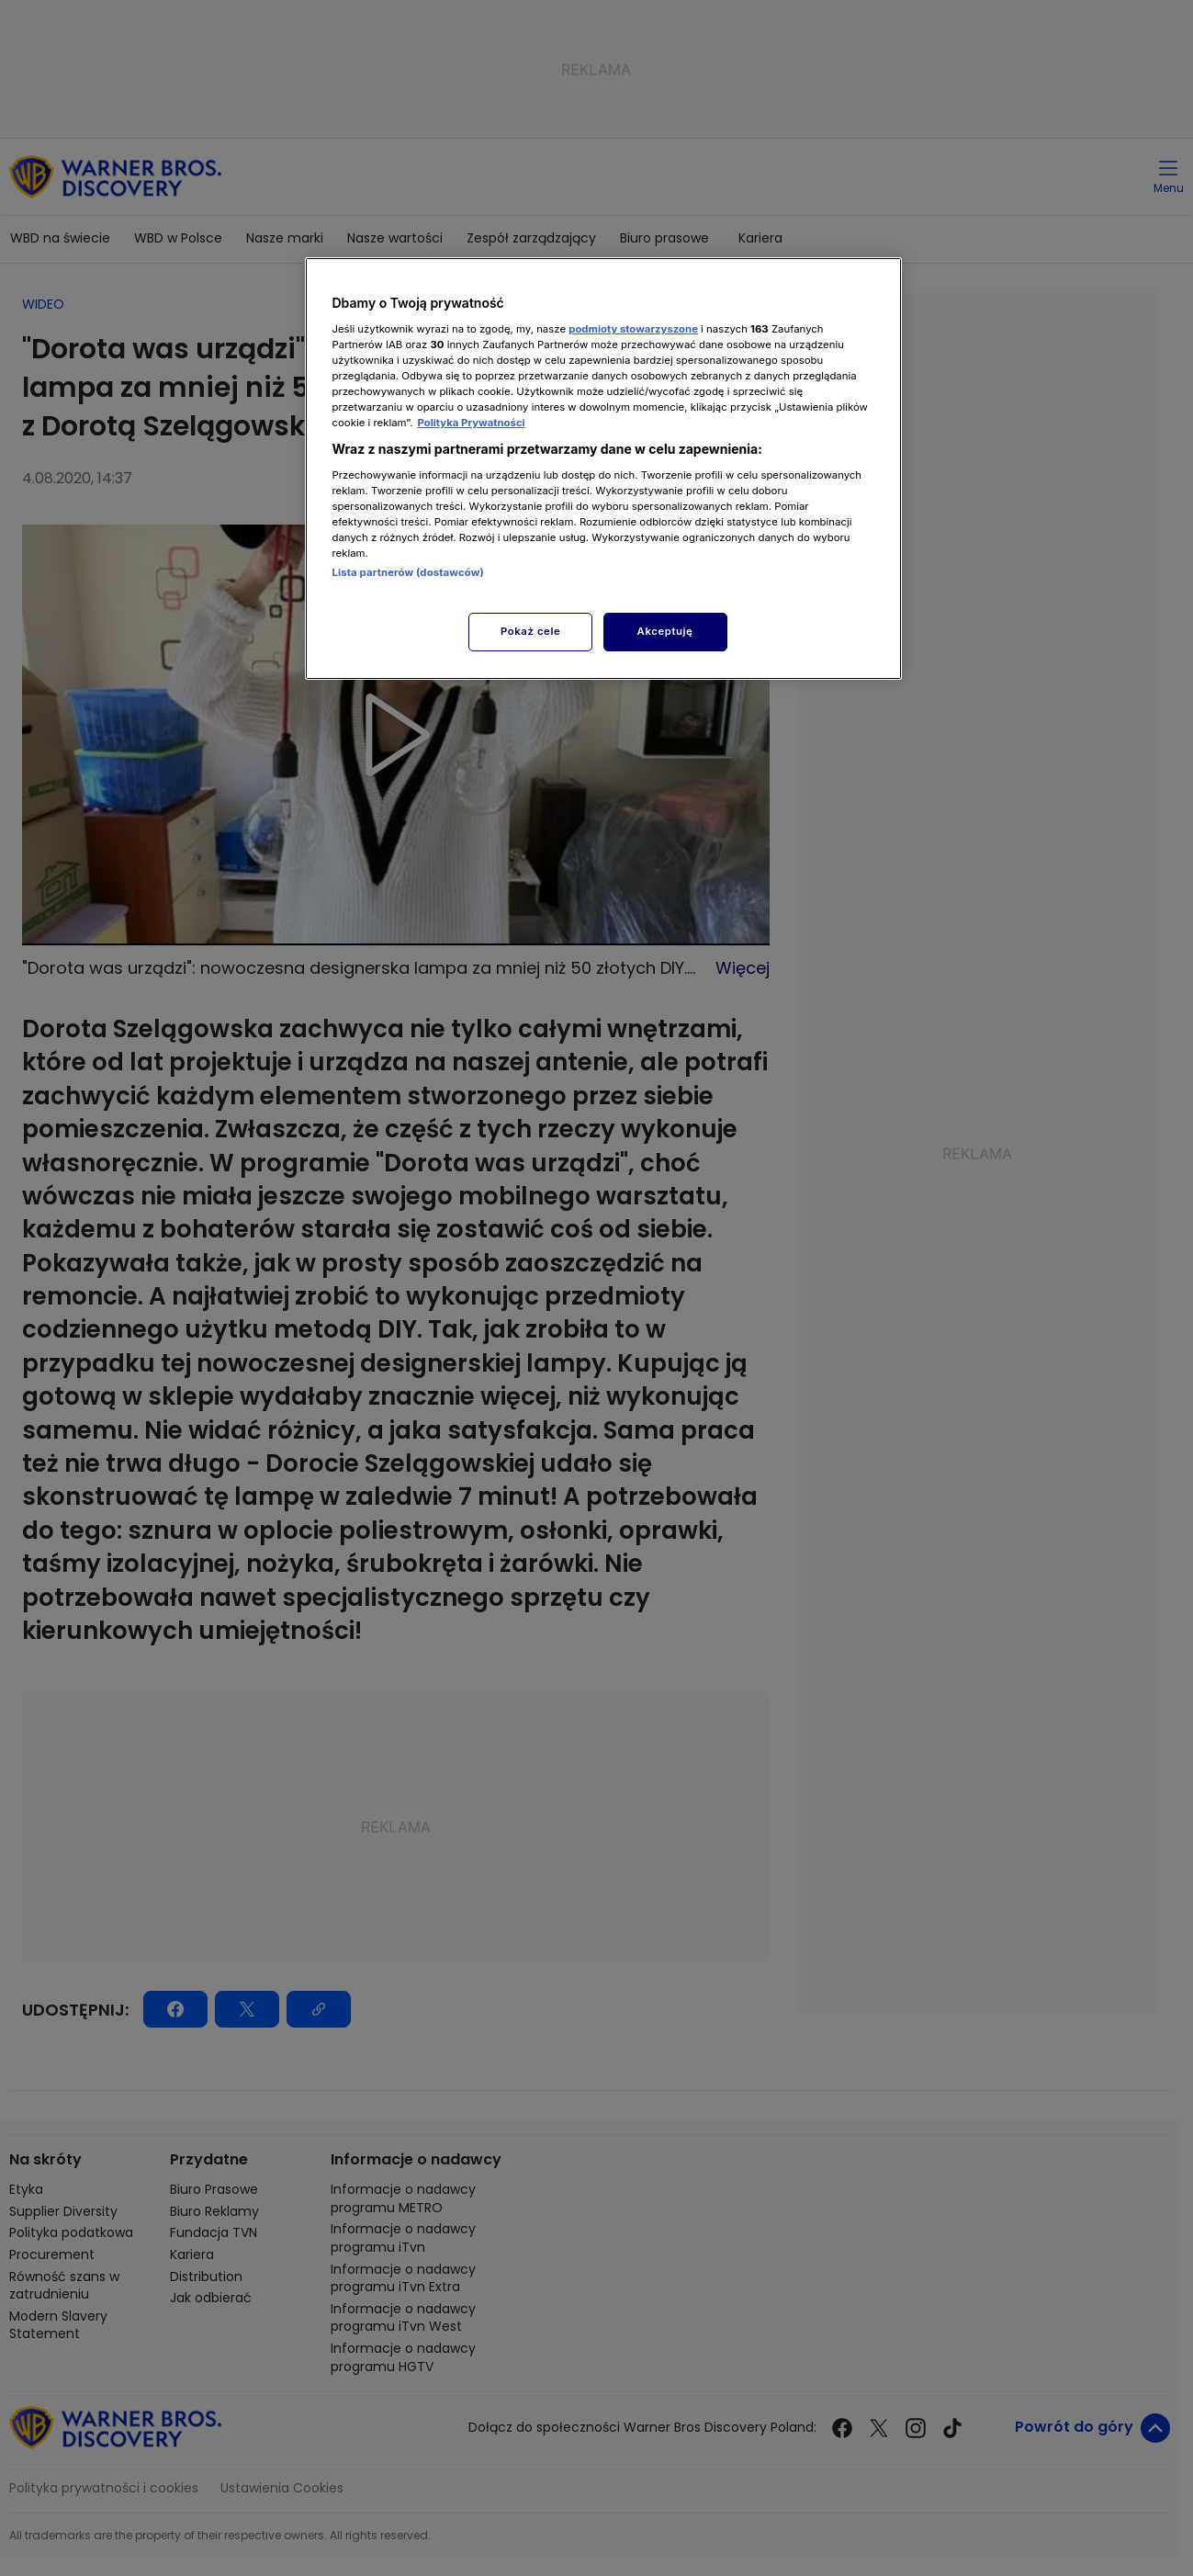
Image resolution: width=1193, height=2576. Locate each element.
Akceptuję (665, 631)
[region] (603, 468)
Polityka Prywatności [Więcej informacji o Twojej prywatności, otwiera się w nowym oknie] (470, 422)
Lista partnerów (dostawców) (408, 572)
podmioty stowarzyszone (633, 328)
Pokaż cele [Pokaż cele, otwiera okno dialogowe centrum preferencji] (530, 631)
